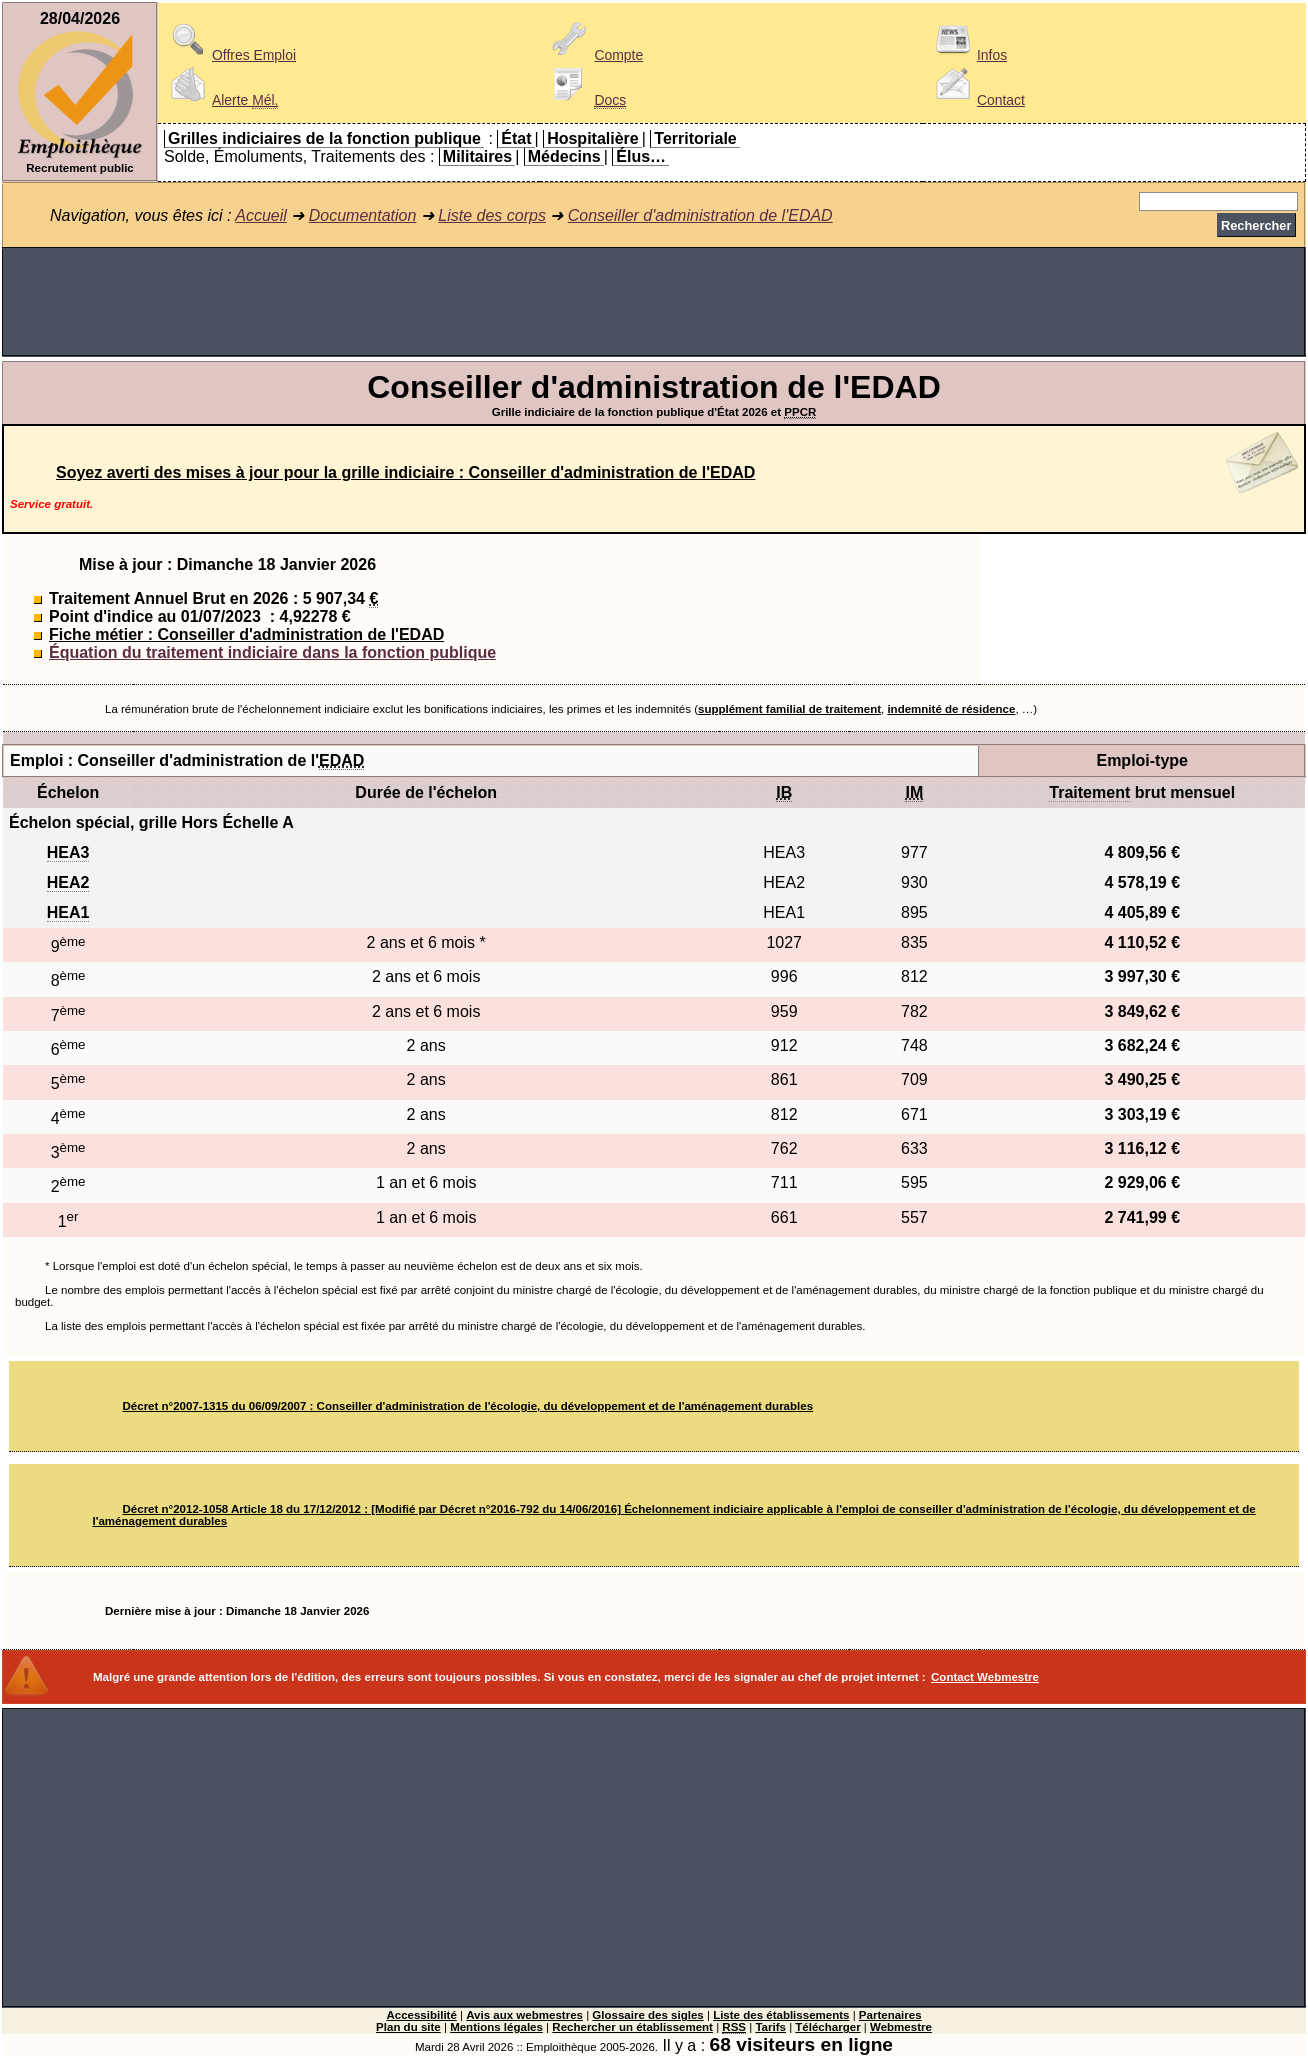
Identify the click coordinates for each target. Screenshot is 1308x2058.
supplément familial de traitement (789, 709)
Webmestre (901, 2027)
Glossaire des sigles (647, 2015)
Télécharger (827, 2027)
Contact (977, 100)
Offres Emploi (230, 55)
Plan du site (408, 2027)
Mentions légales (496, 2027)
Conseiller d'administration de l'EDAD (700, 215)
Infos (968, 55)
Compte (594, 55)
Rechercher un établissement (632, 2027)
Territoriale (695, 138)
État (516, 138)
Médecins (564, 156)
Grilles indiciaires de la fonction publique (324, 138)
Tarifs (770, 2027)
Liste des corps (492, 215)
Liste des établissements (781, 2015)
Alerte (221, 100)
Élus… (641, 156)
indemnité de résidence (951, 709)
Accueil (261, 215)
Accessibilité (421, 2015)
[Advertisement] (654, 302)
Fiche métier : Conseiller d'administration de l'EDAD (246, 634)
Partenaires (890, 2015)
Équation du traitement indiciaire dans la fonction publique (272, 652)
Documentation (363, 215)
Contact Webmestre (985, 1677)
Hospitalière (593, 138)
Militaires (477, 156)
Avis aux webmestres (524, 2015)
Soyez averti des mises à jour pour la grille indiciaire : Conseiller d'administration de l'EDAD (405, 472)
